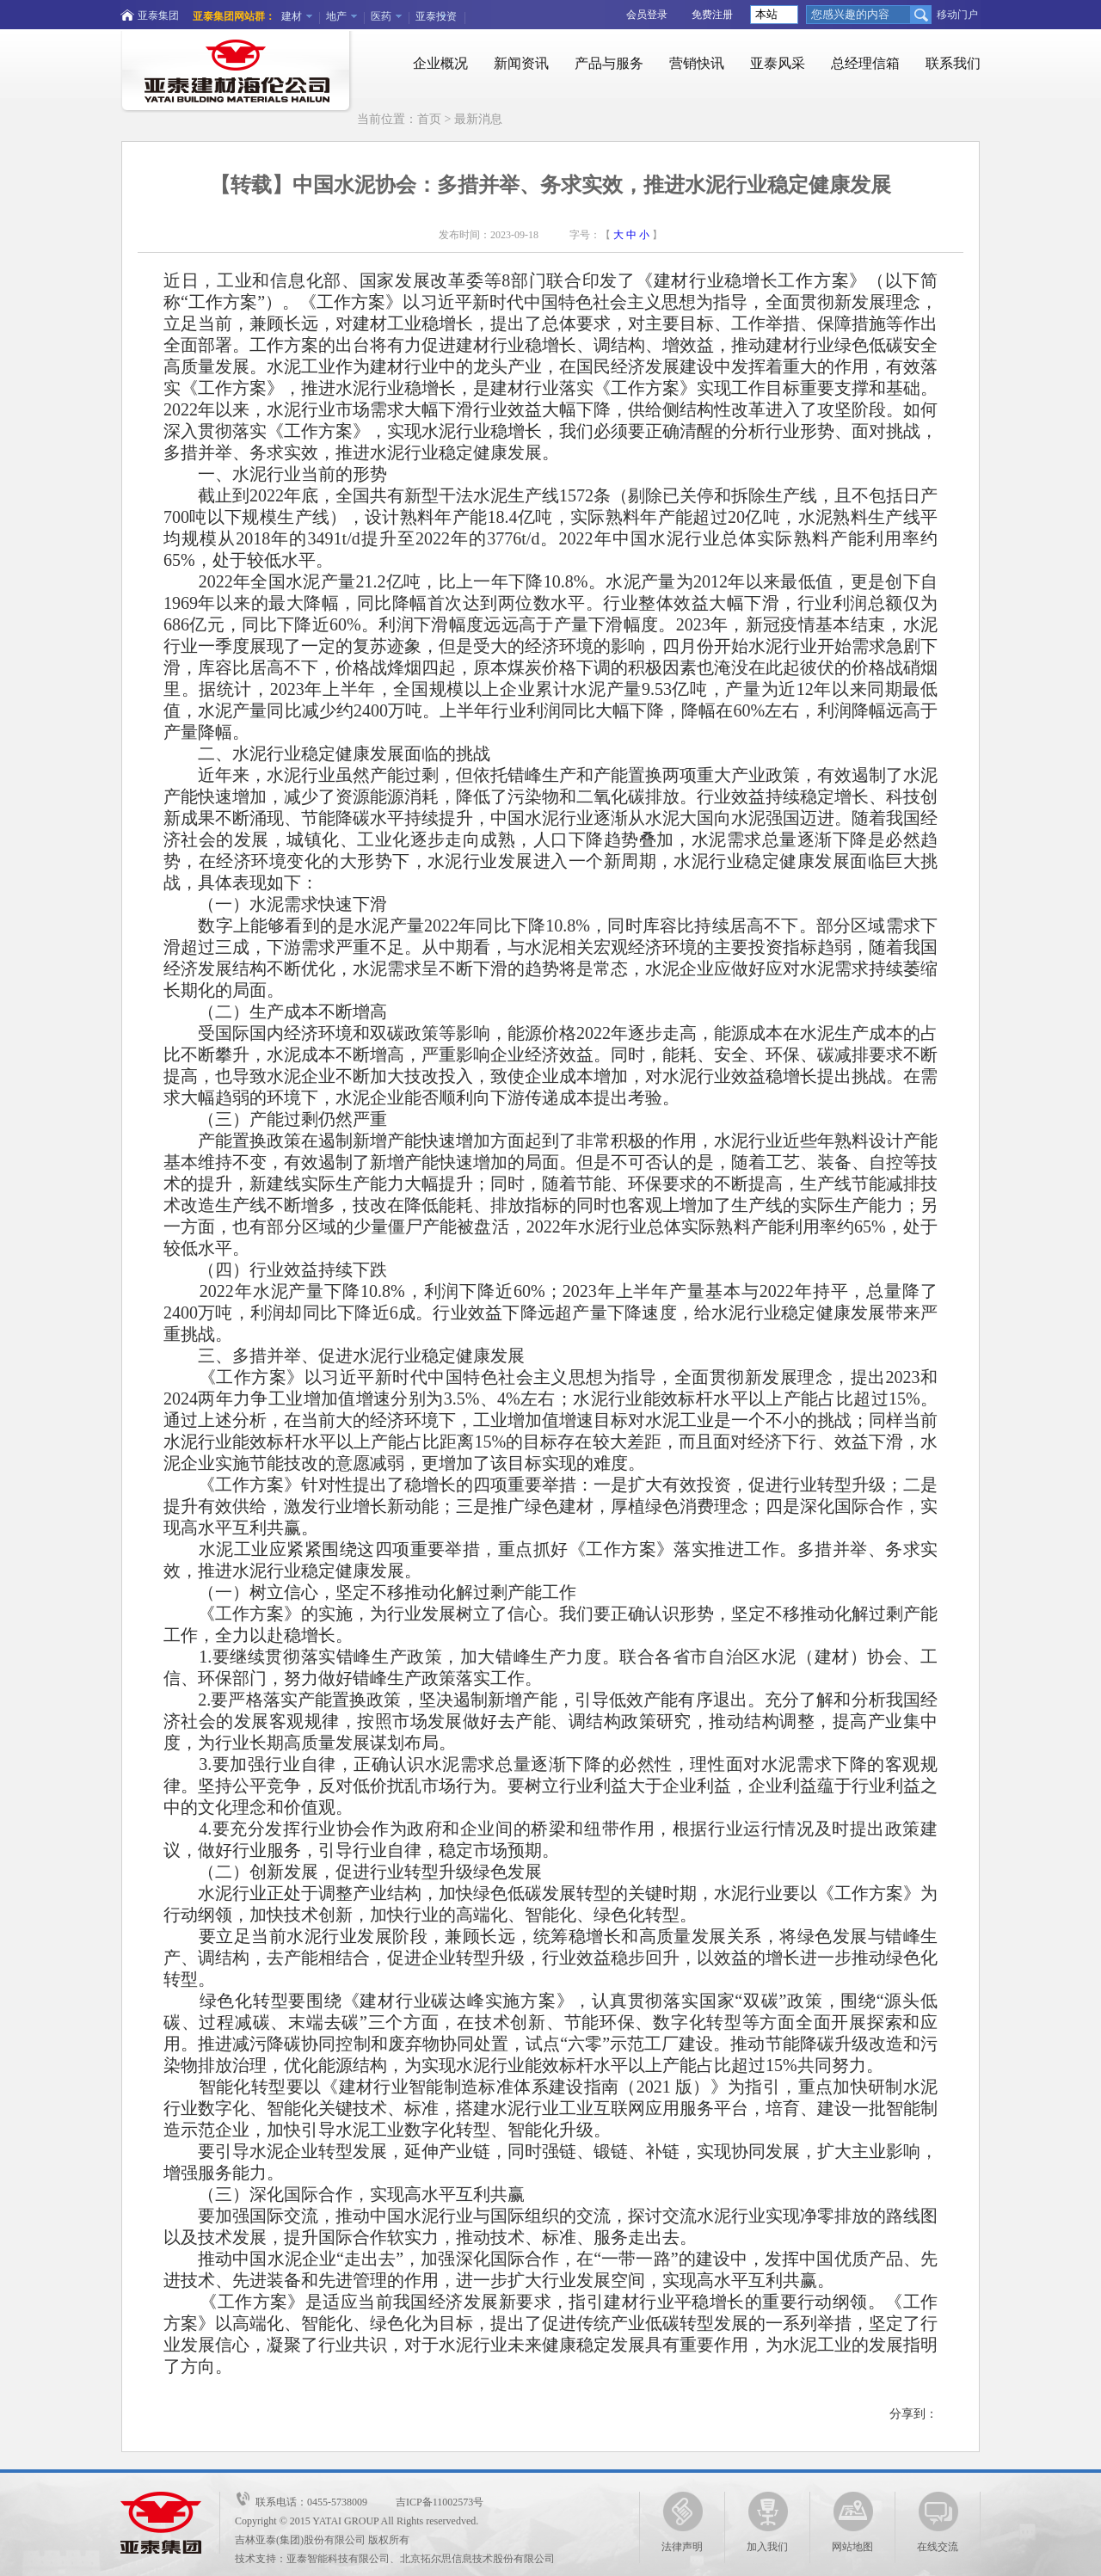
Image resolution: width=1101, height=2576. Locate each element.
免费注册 (712, 15)
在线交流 (937, 2522)
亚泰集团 (158, 15)
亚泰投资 (436, 16)
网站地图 (852, 2522)
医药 (381, 16)
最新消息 (478, 119)
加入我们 (767, 2522)
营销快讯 (696, 63)
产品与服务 (609, 63)
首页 (429, 119)
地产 (336, 16)
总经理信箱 (865, 63)
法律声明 (682, 2522)
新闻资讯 (521, 63)
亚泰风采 (777, 63)
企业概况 (440, 63)
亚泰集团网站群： (234, 16)
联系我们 (953, 63)
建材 (291, 16)
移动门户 (957, 15)
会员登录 (646, 15)
